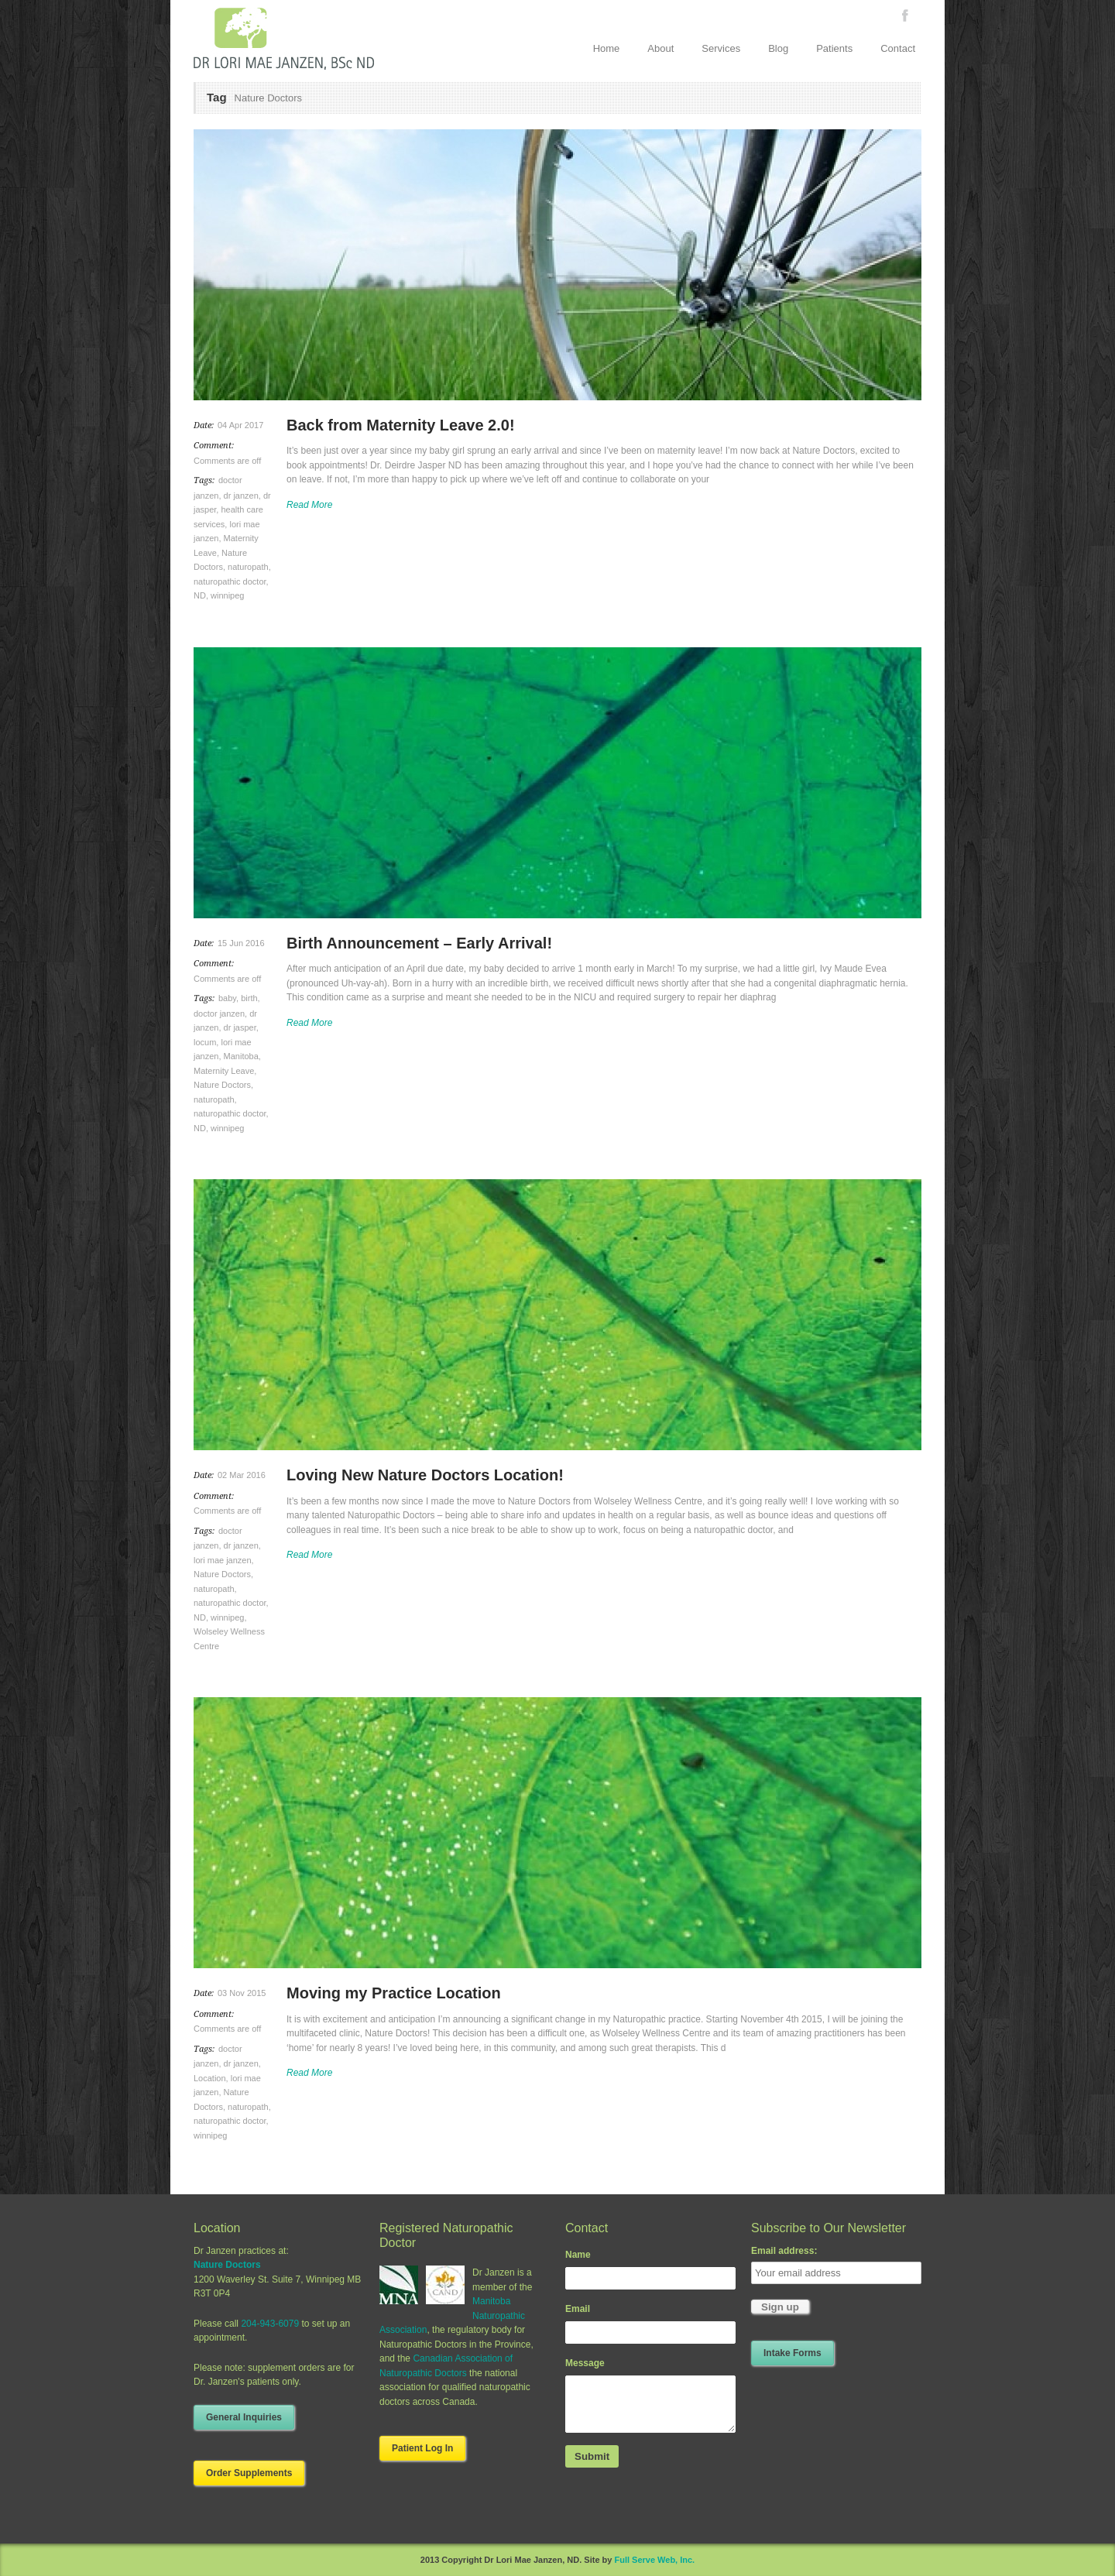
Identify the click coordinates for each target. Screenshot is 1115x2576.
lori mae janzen (223, 1560)
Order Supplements (249, 2473)
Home (606, 48)
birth (249, 998)
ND (200, 595)
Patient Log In (422, 2448)
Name (578, 2254)
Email (577, 2308)
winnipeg (227, 595)
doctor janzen (219, 1013)
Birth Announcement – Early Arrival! (419, 943)
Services (721, 48)
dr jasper (240, 1027)
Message (585, 2363)
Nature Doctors (222, 1084)
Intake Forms (792, 2353)
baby (227, 998)
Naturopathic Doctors (423, 2373)
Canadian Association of (463, 2358)
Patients (834, 48)
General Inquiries (244, 2417)
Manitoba (241, 1056)
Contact (897, 48)
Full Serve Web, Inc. (654, 2559)
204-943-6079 (270, 2323)
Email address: (784, 2250)
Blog (778, 48)
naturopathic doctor (230, 581)
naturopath (248, 566)
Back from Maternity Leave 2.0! (400, 425)
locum (205, 1042)
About (660, 48)
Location (210, 2078)
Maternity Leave (224, 1070)
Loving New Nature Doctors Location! (425, 1475)
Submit (592, 2456)
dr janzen (241, 495)
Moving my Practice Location (393, 1992)
